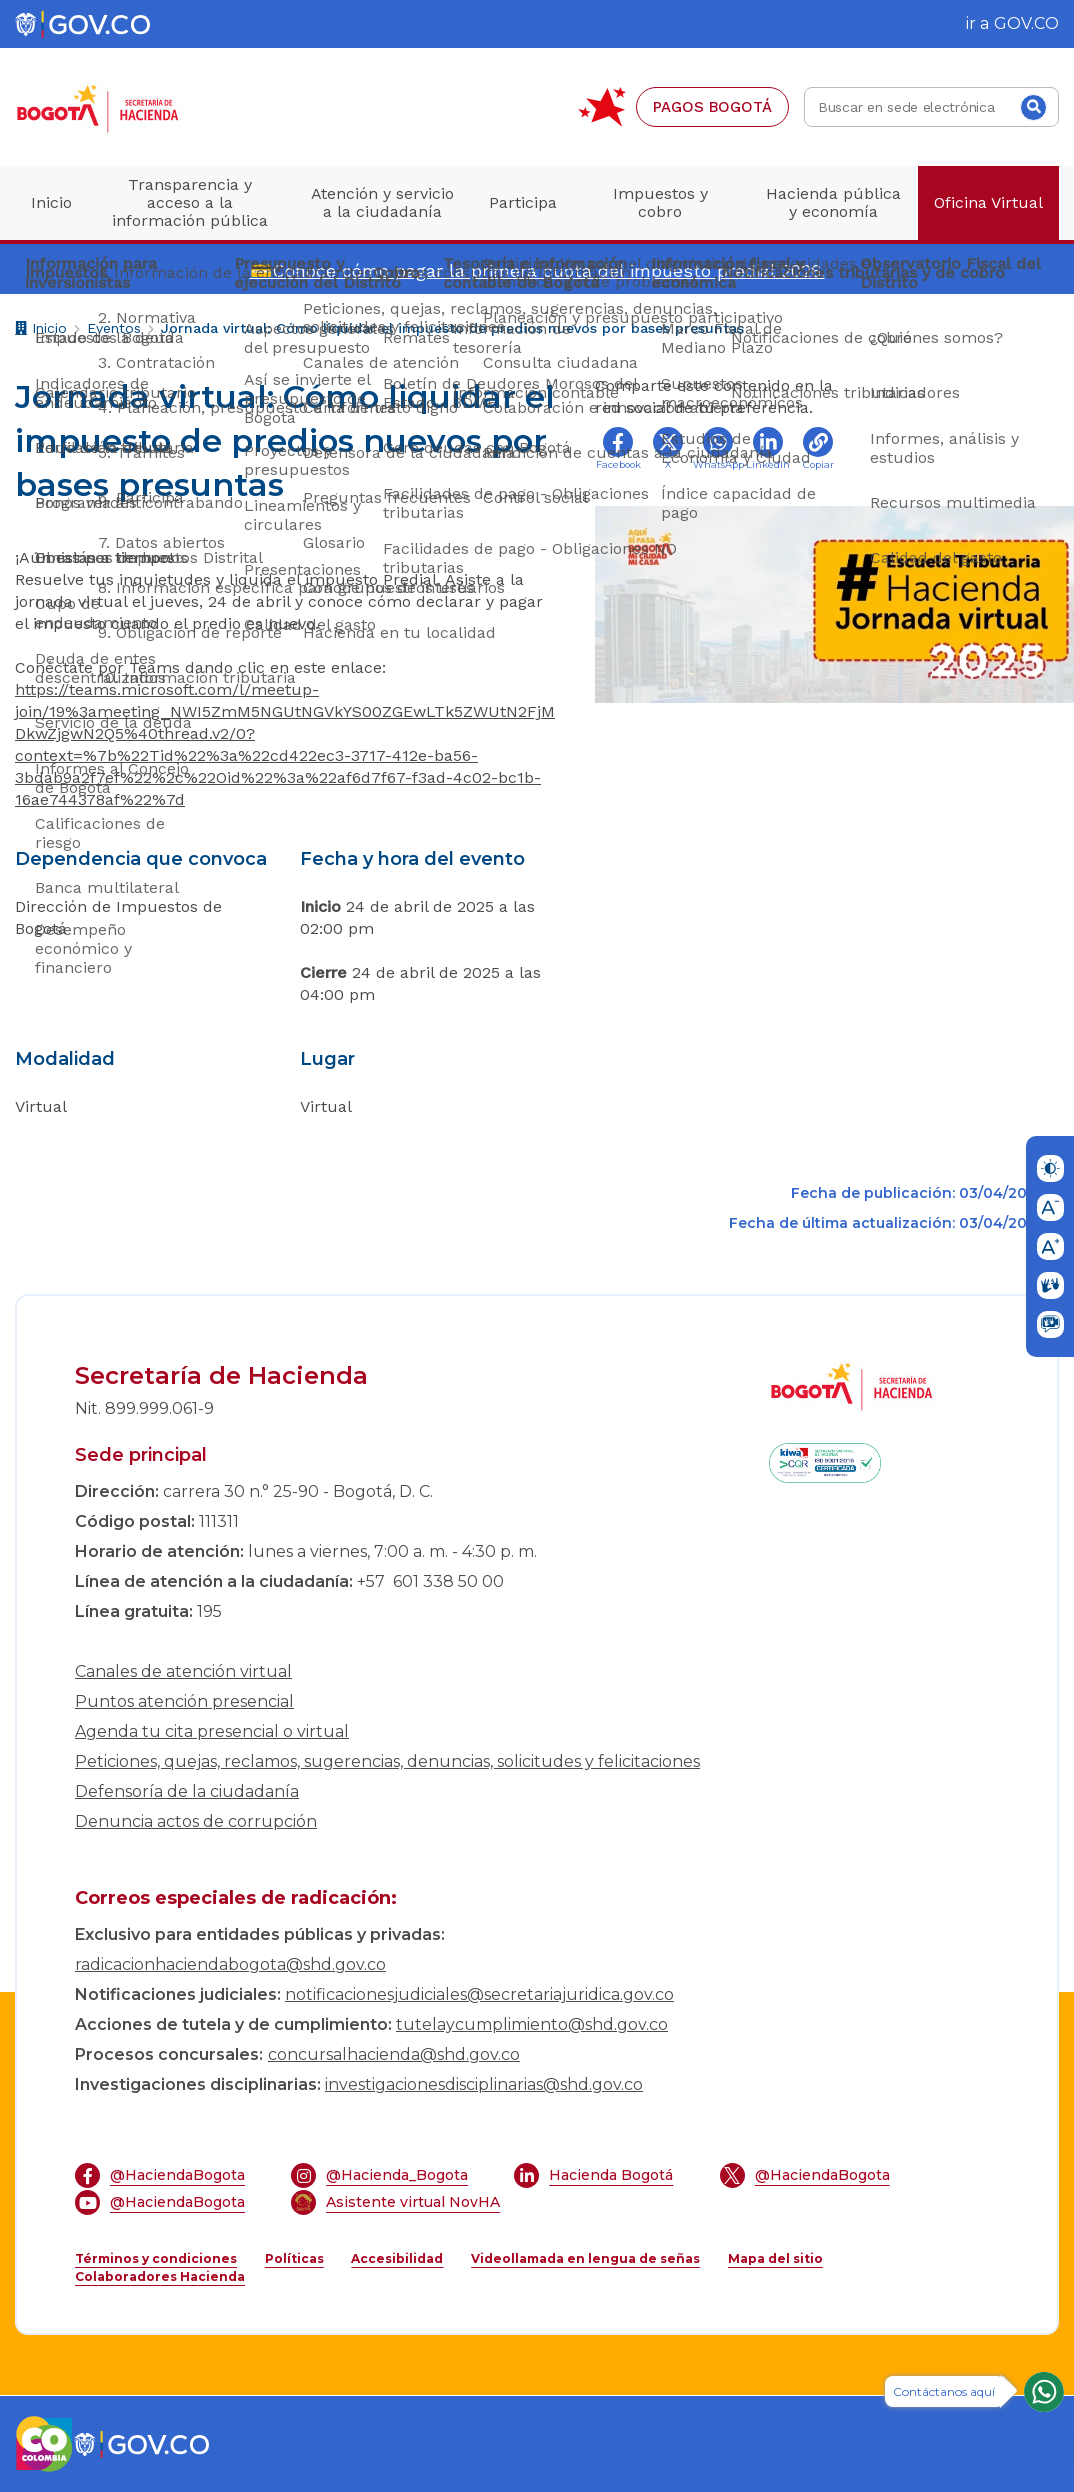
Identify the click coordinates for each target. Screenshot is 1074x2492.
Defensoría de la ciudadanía (187, 1791)
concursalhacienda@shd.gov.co (394, 2054)
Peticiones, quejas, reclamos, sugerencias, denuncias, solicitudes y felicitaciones (387, 1761)
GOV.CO (1026, 23)
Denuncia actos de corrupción (196, 1821)
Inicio (41, 330)
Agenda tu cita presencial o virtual (212, 1731)
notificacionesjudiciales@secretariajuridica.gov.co (479, 1994)
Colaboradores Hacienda (160, 2276)
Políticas (294, 2258)
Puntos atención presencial (184, 1701)
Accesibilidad (397, 2258)
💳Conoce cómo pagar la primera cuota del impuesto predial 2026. (537, 270)
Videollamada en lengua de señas (585, 2258)
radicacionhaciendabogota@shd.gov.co (230, 1964)
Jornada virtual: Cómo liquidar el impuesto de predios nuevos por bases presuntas (452, 328)
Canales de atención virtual (183, 1671)
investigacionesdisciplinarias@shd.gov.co (484, 2084)
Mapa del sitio (775, 2258)
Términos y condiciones (156, 2258)
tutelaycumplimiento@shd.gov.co (532, 2024)
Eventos (114, 328)
